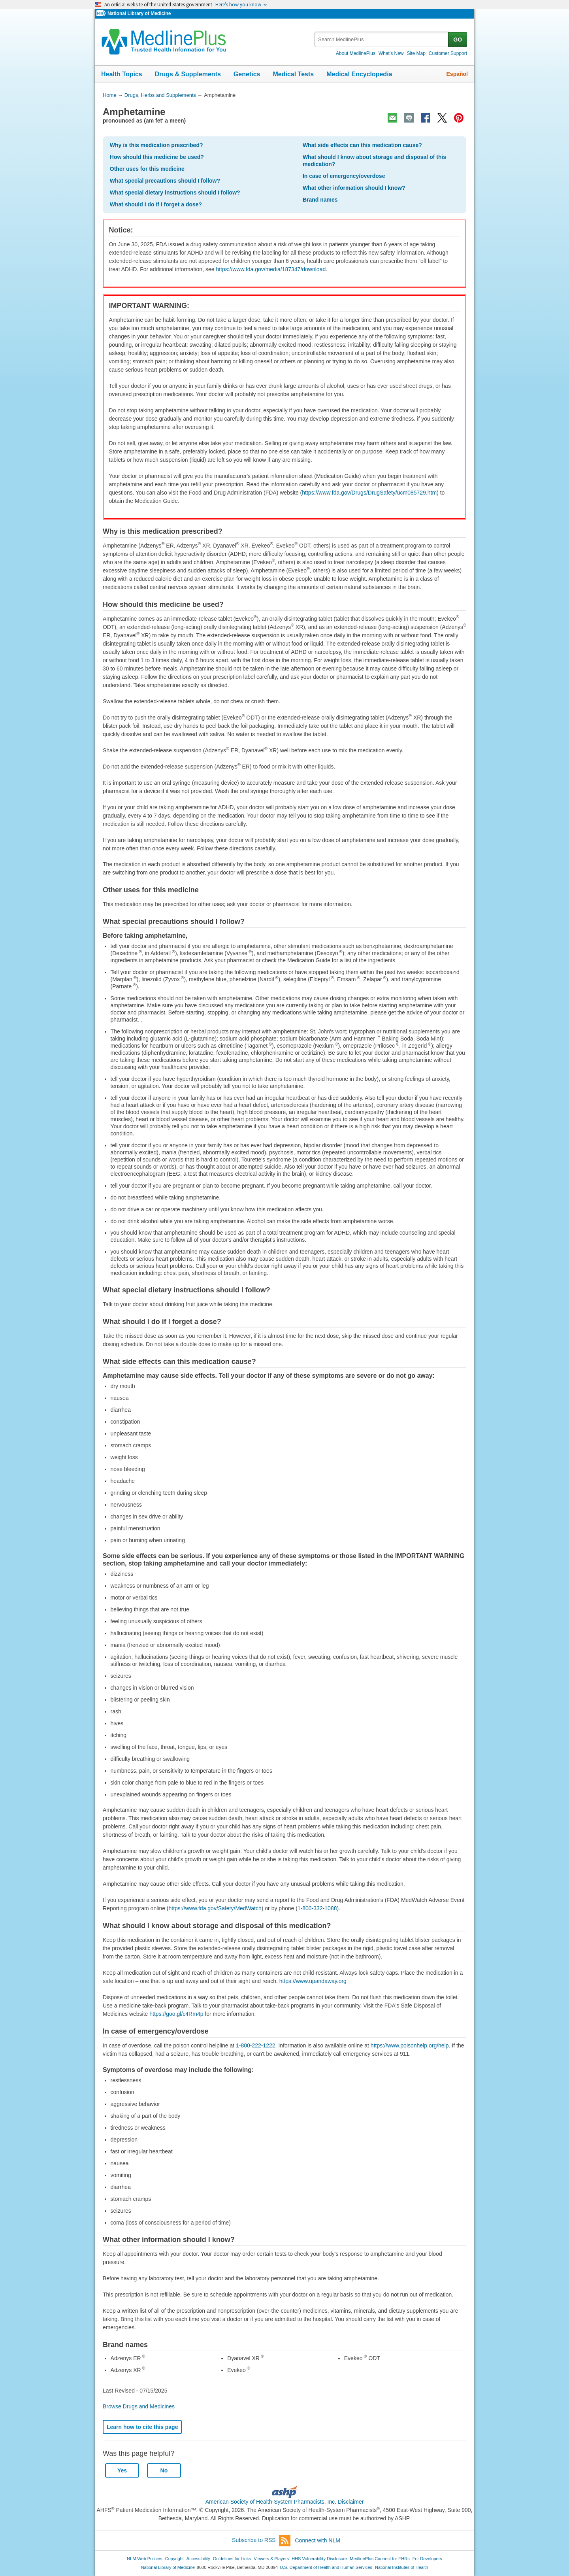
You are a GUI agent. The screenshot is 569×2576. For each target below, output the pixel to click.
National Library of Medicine (139, 13)
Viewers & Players (271, 2558)
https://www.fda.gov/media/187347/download (271, 269)
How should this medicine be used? (157, 157)
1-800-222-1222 (255, 2045)
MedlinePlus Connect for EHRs (379, 2558)
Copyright (174, 2558)
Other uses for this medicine (147, 169)
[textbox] (382, 39)
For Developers (427, 2558)
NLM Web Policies (144, 2558)
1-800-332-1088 (317, 1908)
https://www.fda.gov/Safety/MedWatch (215, 1908)
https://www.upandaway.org (313, 1981)
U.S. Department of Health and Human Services (326, 2567)
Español (457, 74)
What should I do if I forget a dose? (156, 204)
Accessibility (198, 2558)
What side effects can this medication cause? (362, 145)
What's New (391, 53)
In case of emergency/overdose (344, 176)
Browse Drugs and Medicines (139, 2406)
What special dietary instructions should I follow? (175, 192)
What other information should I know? (354, 188)
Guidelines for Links (232, 2558)
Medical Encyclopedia (359, 74)
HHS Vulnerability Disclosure (319, 2558)
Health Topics (121, 74)
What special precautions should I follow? (165, 181)
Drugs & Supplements (188, 74)
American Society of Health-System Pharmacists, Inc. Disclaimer (284, 2502)
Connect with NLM (317, 2540)
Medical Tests (293, 74)
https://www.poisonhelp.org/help (410, 2045)
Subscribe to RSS (261, 2540)
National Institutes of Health (401, 2567)
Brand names (320, 199)
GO (457, 39)
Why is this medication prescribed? (156, 145)
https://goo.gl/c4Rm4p (176, 2014)
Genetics (247, 74)
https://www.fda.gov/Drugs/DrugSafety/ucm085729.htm (369, 492)
